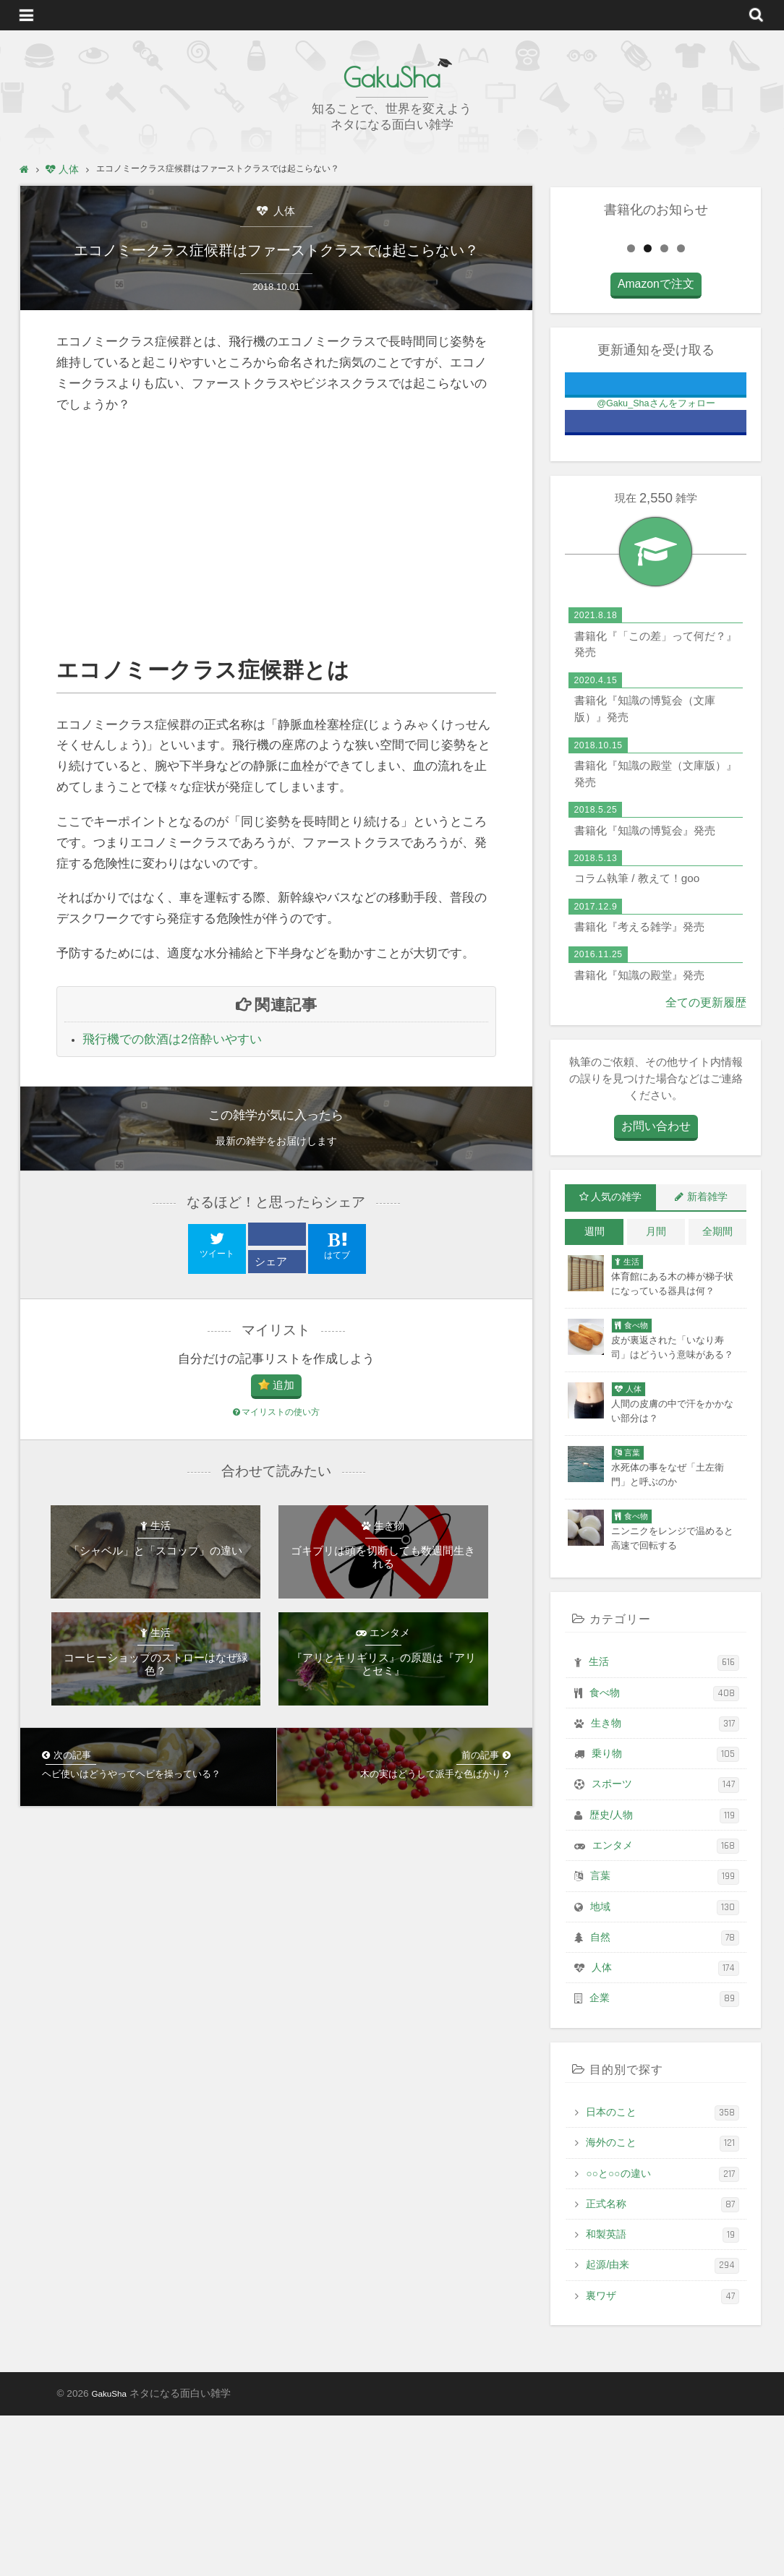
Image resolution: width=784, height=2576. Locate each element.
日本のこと (662, 2272)
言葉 (664, 2037)
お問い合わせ (656, 1288)
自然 (664, 2097)
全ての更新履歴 (708, 1164)
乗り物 (665, 1914)
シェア (273, 1286)
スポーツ (665, 1945)
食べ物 (664, 1853)
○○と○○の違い (662, 2334)
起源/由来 (662, 2426)
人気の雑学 (616, 1358)
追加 (283, 1412)
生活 (664, 1823)
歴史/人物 (664, 1975)
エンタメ (665, 2006)
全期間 (717, 1392)
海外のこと (662, 2303)
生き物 (665, 1883)
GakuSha (392, 76)
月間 (656, 1392)
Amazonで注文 (655, 447)
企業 (664, 2159)
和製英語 (662, 2395)
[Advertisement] (276, 561)
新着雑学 (707, 1358)
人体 (282, 211)
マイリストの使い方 (276, 1440)
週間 (594, 1392)
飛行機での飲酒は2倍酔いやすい (171, 1065)
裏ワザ (662, 2456)
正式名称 (662, 2364)
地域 (664, 2067)
